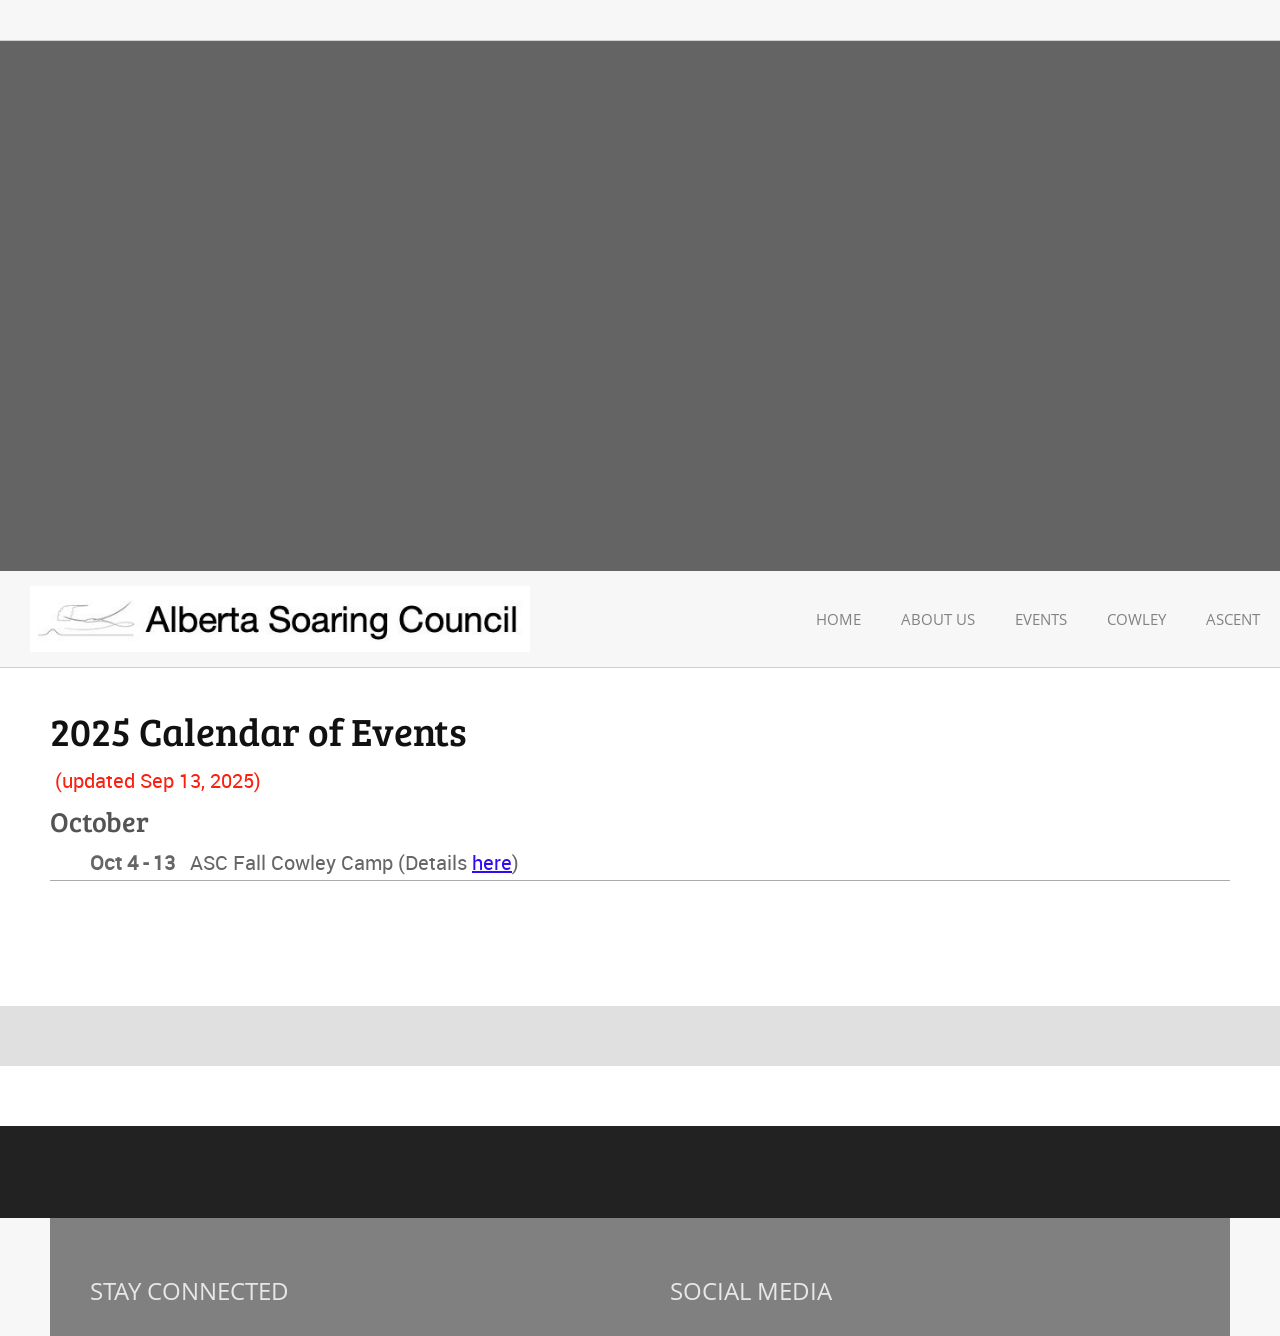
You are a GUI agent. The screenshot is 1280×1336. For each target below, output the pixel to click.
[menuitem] (838, 620)
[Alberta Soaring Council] (280, 619)
